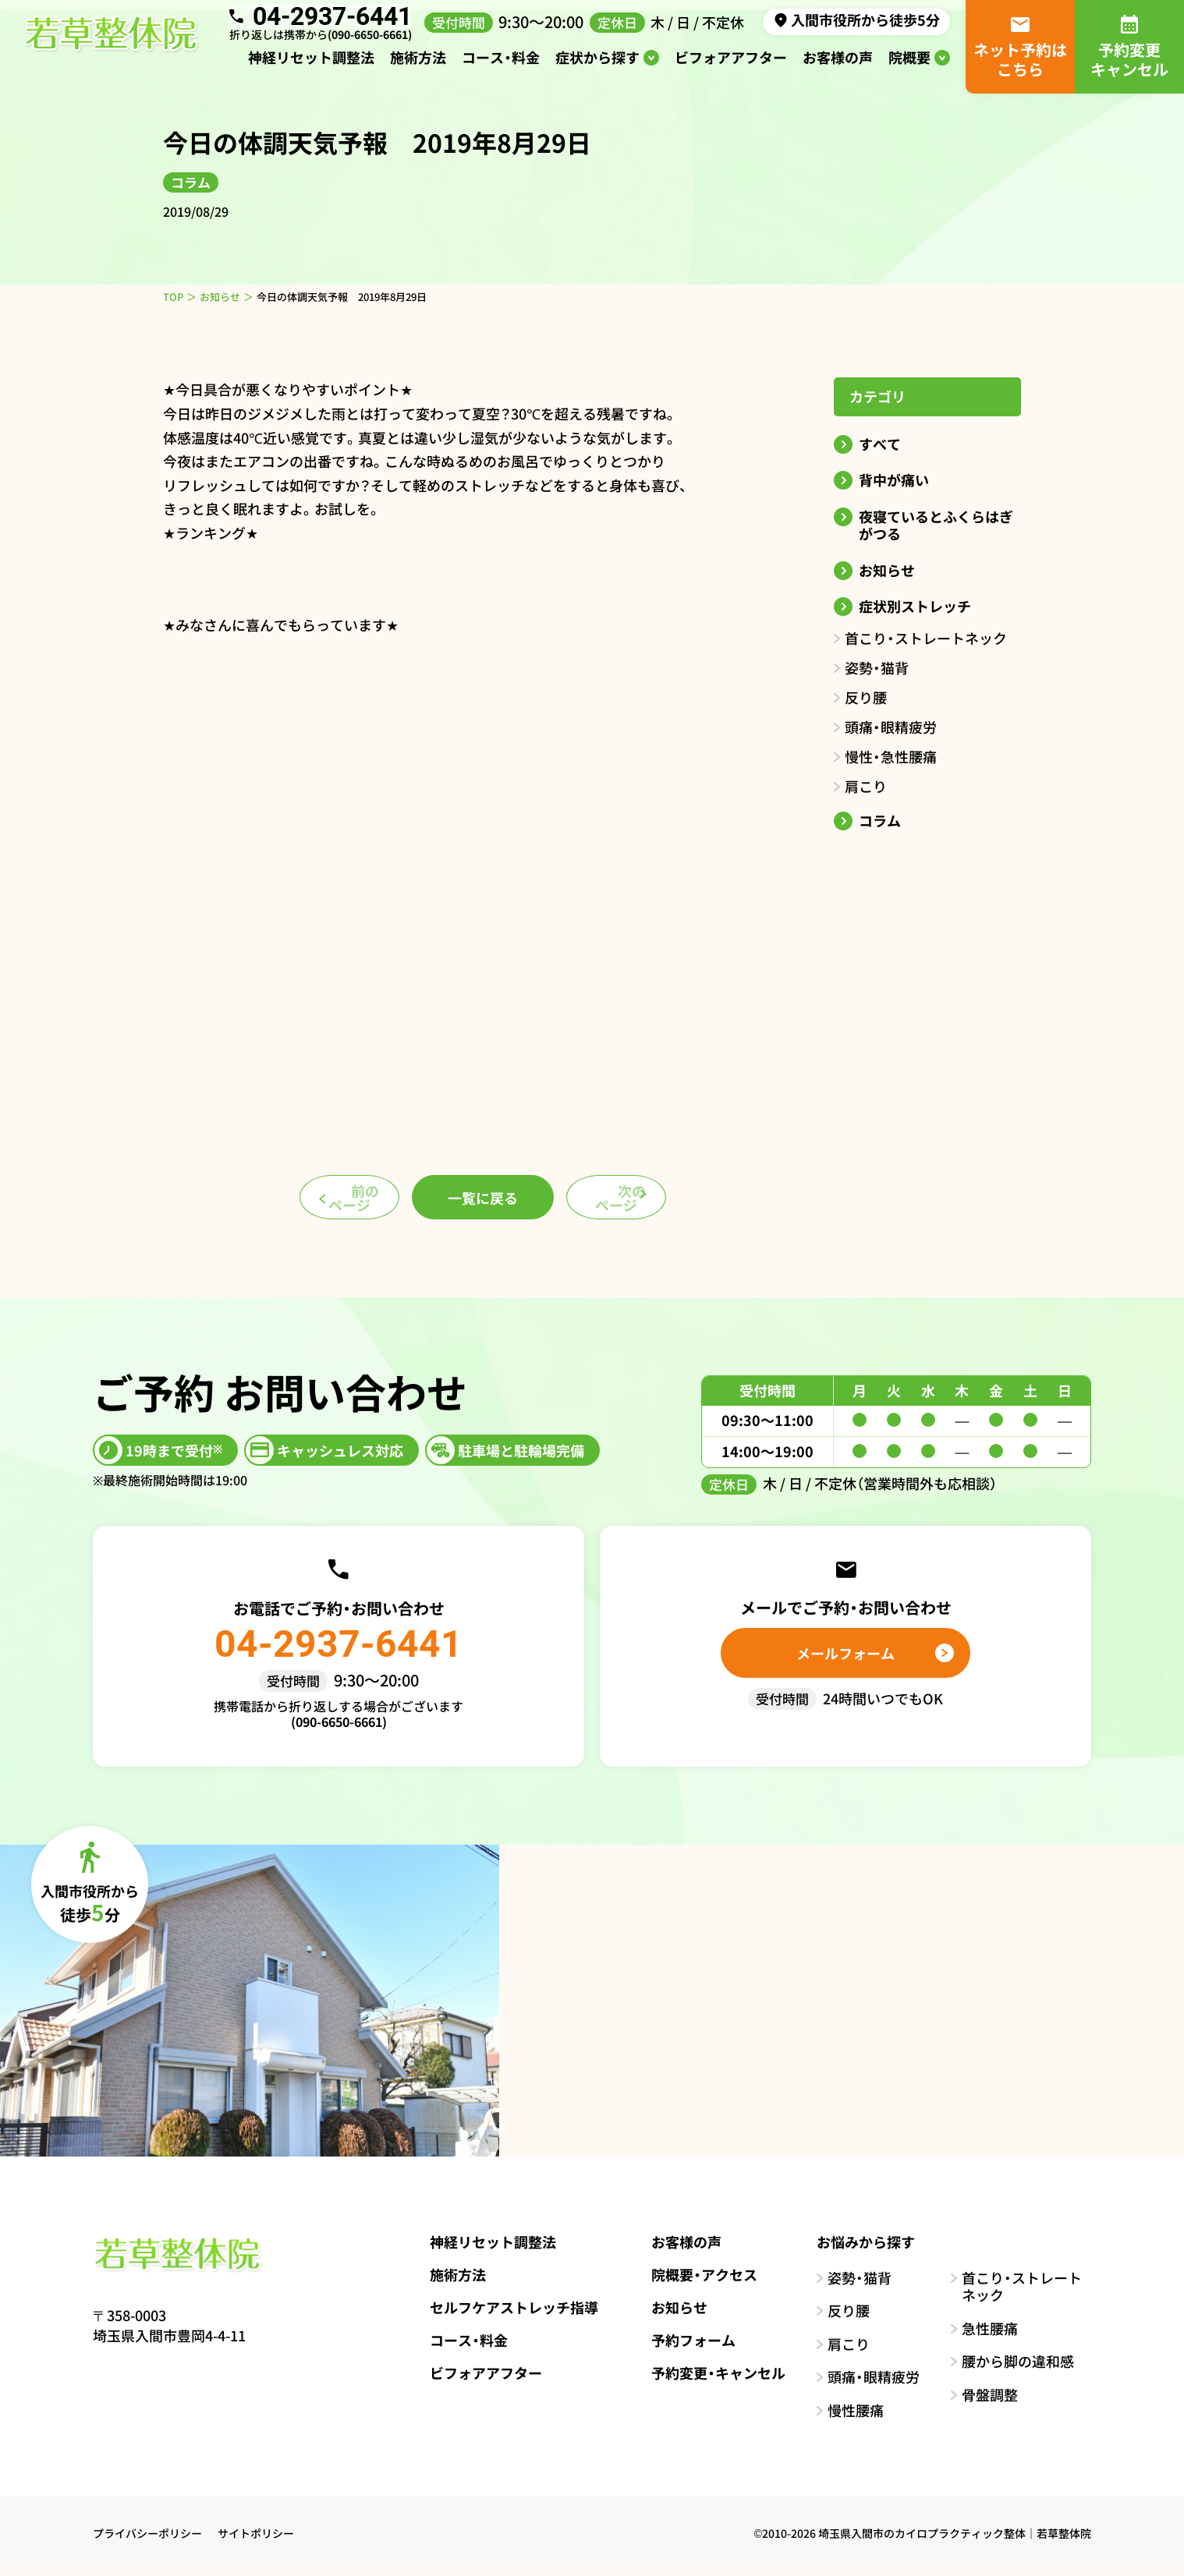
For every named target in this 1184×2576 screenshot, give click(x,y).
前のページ (314, 1200)
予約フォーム (682, 2345)
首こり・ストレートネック (926, 638)
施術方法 (418, 62)
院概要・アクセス (693, 2280)
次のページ (651, 1200)
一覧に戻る (483, 1200)
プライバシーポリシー (147, 2539)
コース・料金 (501, 62)
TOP (173, 296)
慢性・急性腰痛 (891, 756)
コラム (880, 821)
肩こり (866, 786)
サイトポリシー (256, 2539)
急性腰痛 (990, 2334)
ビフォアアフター (731, 62)
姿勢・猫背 (877, 667)
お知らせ (220, 296)
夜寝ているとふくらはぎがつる (936, 525)
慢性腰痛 (856, 2416)
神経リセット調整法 (311, 62)
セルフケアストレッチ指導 (503, 2312)
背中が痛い (894, 480)
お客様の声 (838, 62)
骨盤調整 (990, 2400)
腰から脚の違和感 (1018, 2367)
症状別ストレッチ (915, 606)
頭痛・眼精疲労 (891, 727)
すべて (880, 444)
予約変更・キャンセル (707, 2378)
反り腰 (866, 697)
